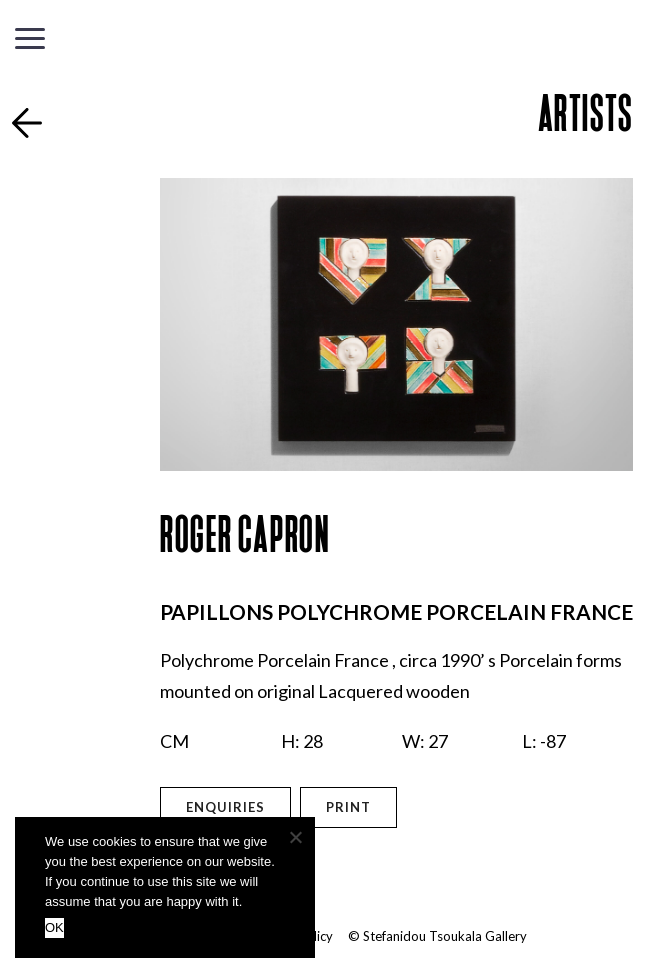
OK (54, 927)
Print (348, 807)
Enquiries (225, 807)
